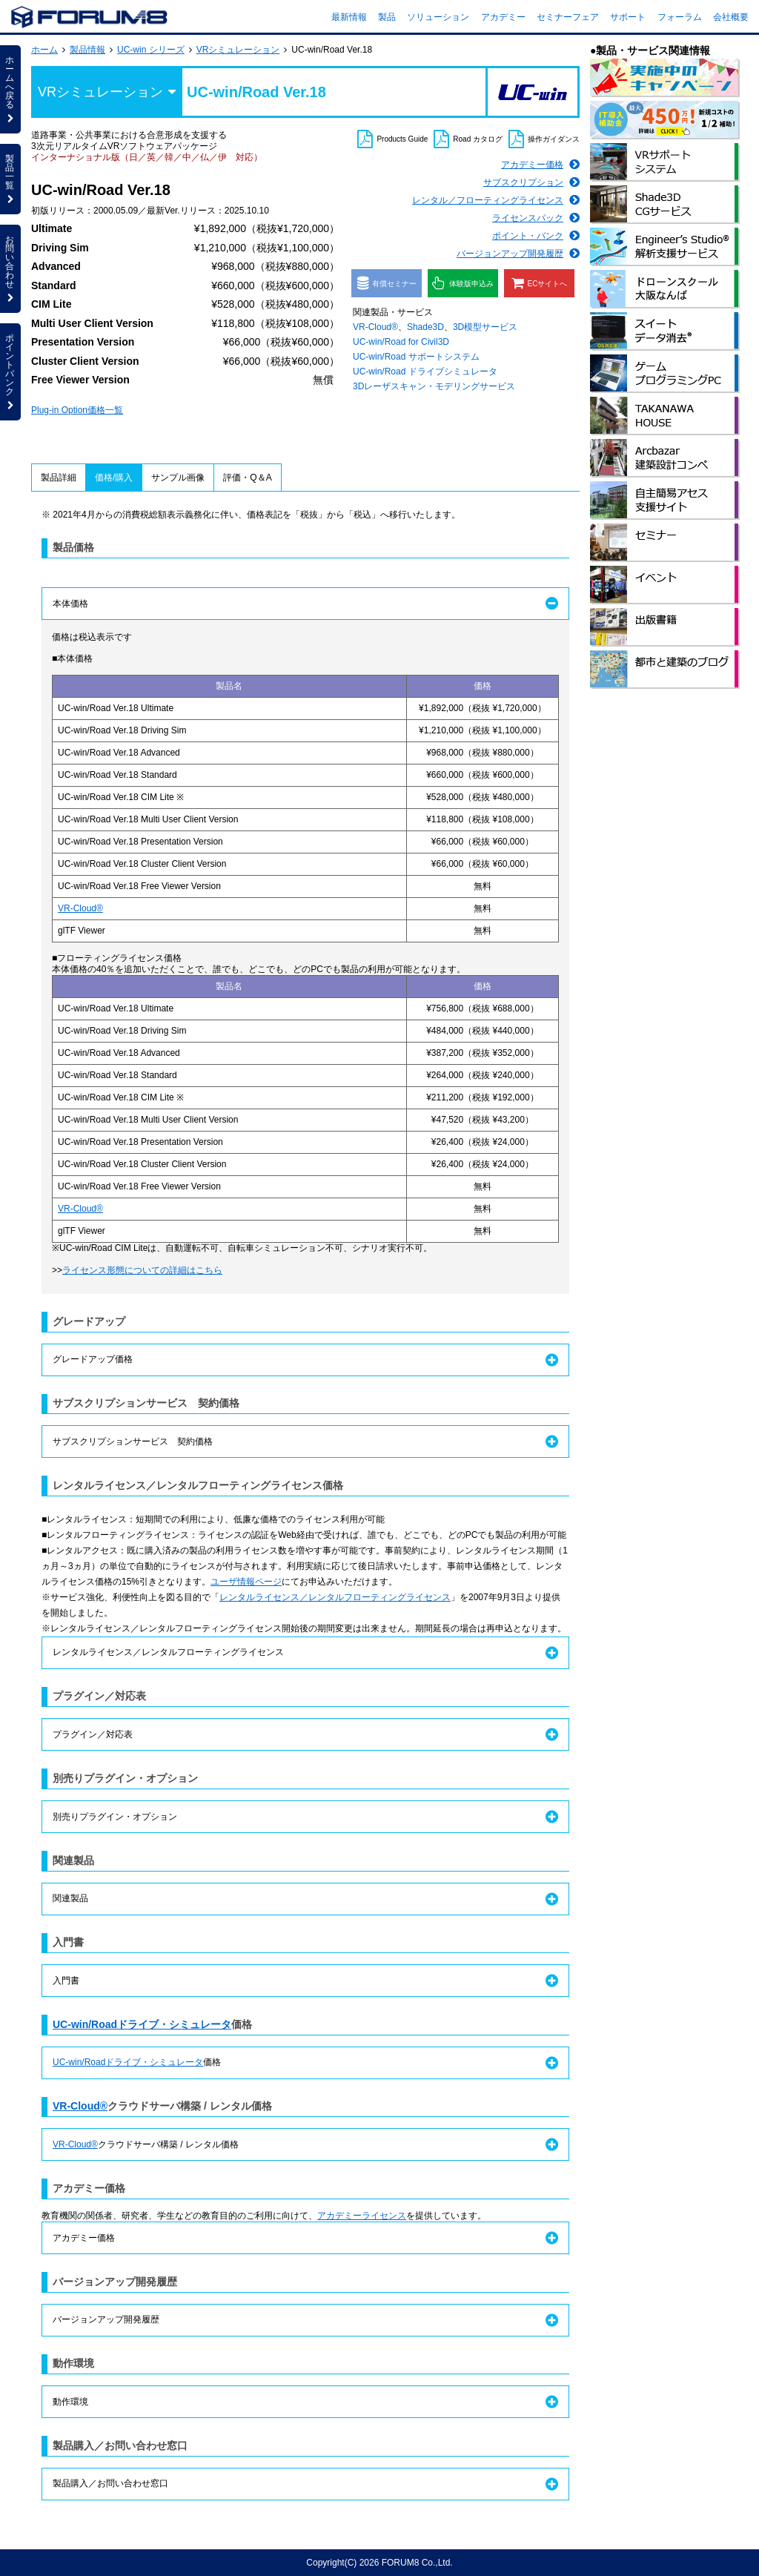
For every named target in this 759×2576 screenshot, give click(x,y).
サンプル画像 (178, 477)
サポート (628, 17)
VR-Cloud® (375, 327)
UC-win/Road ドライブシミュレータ (425, 371)
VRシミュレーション (238, 49)
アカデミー (503, 17)
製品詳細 (58, 477)
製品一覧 (10, 178)
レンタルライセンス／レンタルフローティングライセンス (335, 1597)
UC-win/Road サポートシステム (416, 356)
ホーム (44, 49)
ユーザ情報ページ (246, 1581)
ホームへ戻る (10, 89)
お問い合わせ (10, 268)
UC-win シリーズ (151, 49)
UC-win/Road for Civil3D (401, 342)
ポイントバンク (10, 371)
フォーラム (679, 17)
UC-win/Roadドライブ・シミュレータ (142, 2024)
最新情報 (349, 17)
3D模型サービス (485, 327)
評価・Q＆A (247, 477)
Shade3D (425, 327)
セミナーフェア (568, 17)
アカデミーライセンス (361, 2215)
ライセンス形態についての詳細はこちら (142, 1270)
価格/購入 (114, 477)
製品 (387, 17)
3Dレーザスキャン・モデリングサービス (434, 386)
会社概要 (731, 17)
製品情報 (87, 49)
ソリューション (438, 17)
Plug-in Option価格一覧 (77, 410)
